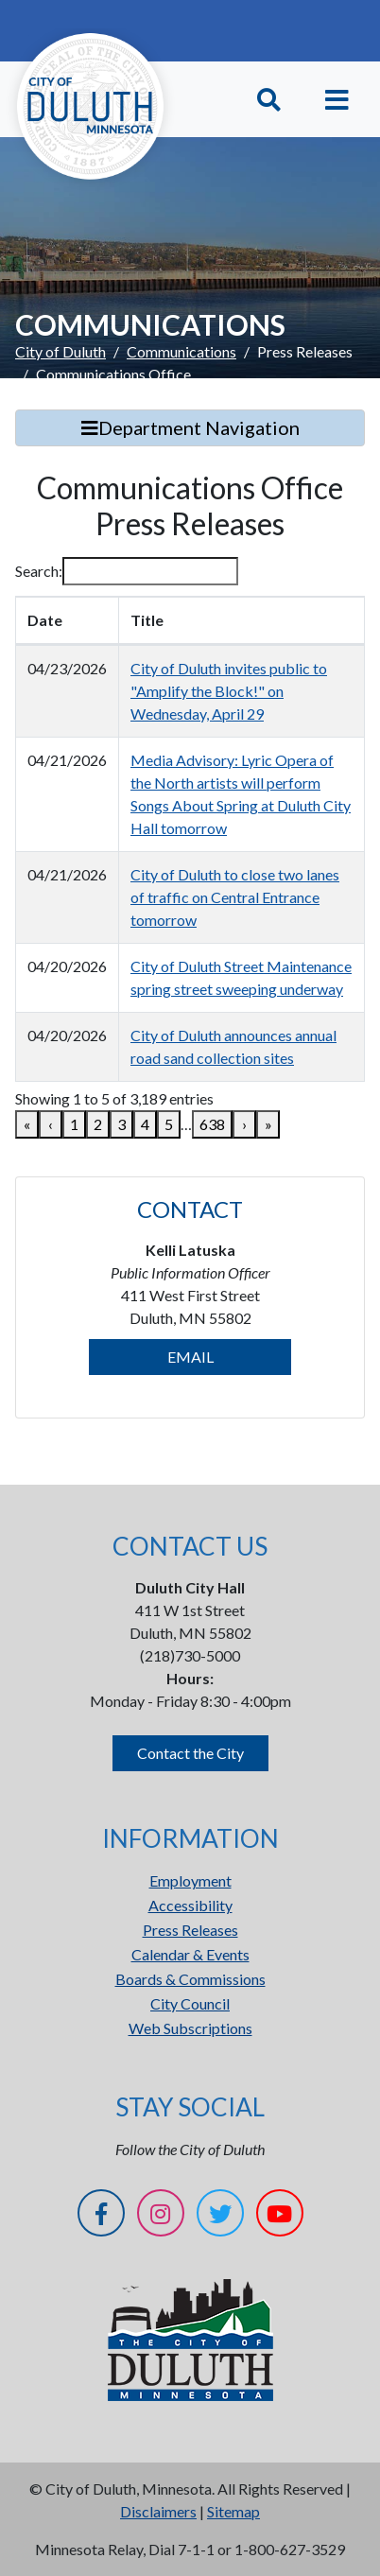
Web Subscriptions (190, 2028)
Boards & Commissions (190, 1979)
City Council (190, 2003)
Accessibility (190, 1905)
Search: (38, 571)
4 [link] (145, 1124)
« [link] (27, 1124)
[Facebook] (101, 2216)
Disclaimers (158, 2511)
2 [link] (98, 1124)
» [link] (268, 1124)
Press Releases (190, 1930)
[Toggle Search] (269, 99)
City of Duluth (60, 351)
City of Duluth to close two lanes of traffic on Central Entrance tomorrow (234, 897)
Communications (181, 351)
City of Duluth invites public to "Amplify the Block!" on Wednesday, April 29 (228, 690)
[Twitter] (220, 2216)
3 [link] (121, 1124)
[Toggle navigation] (337, 99)
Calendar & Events (190, 1954)
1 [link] (74, 1124)
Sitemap (233, 2511)
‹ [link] (50, 1124)
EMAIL (190, 1357)
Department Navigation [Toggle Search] (190, 427)
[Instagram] (160, 2216)
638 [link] (212, 1124)
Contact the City (190, 1753)
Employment (190, 1880)
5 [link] (168, 1124)
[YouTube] (279, 2216)
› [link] (244, 1124)
